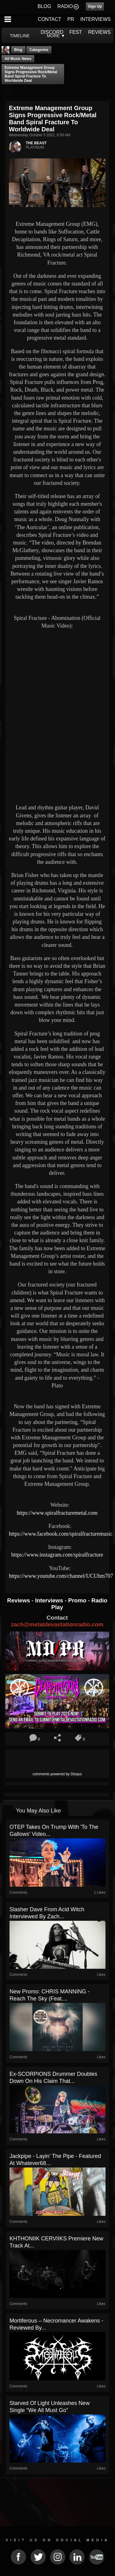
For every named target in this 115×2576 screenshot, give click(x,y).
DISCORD (52, 32)
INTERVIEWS (95, 19)
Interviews (49, 1600)
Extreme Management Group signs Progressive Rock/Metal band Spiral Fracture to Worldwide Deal (31, 74)
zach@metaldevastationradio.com (57, 1624)
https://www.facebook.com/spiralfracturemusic (61, 1534)
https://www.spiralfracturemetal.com (57, 1513)
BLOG (44, 6)
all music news (18, 59)
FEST (75, 32)
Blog (18, 50)
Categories (38, 50)
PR (70, 19)
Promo (78, 1600)
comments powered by (57, 1774)
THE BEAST (36, 143)
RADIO (65, 6)
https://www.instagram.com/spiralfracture (57, 1555)
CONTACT (49, 19)
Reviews (19, 1600)
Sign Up (95, 6)
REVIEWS (99, 32)
